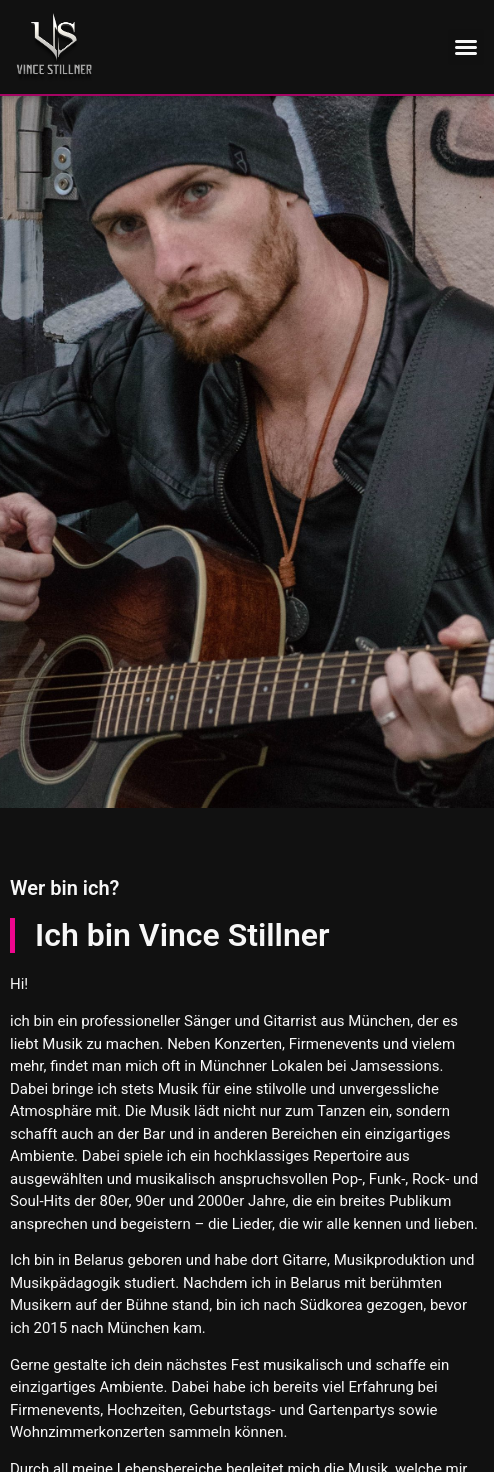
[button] (466, 47)
